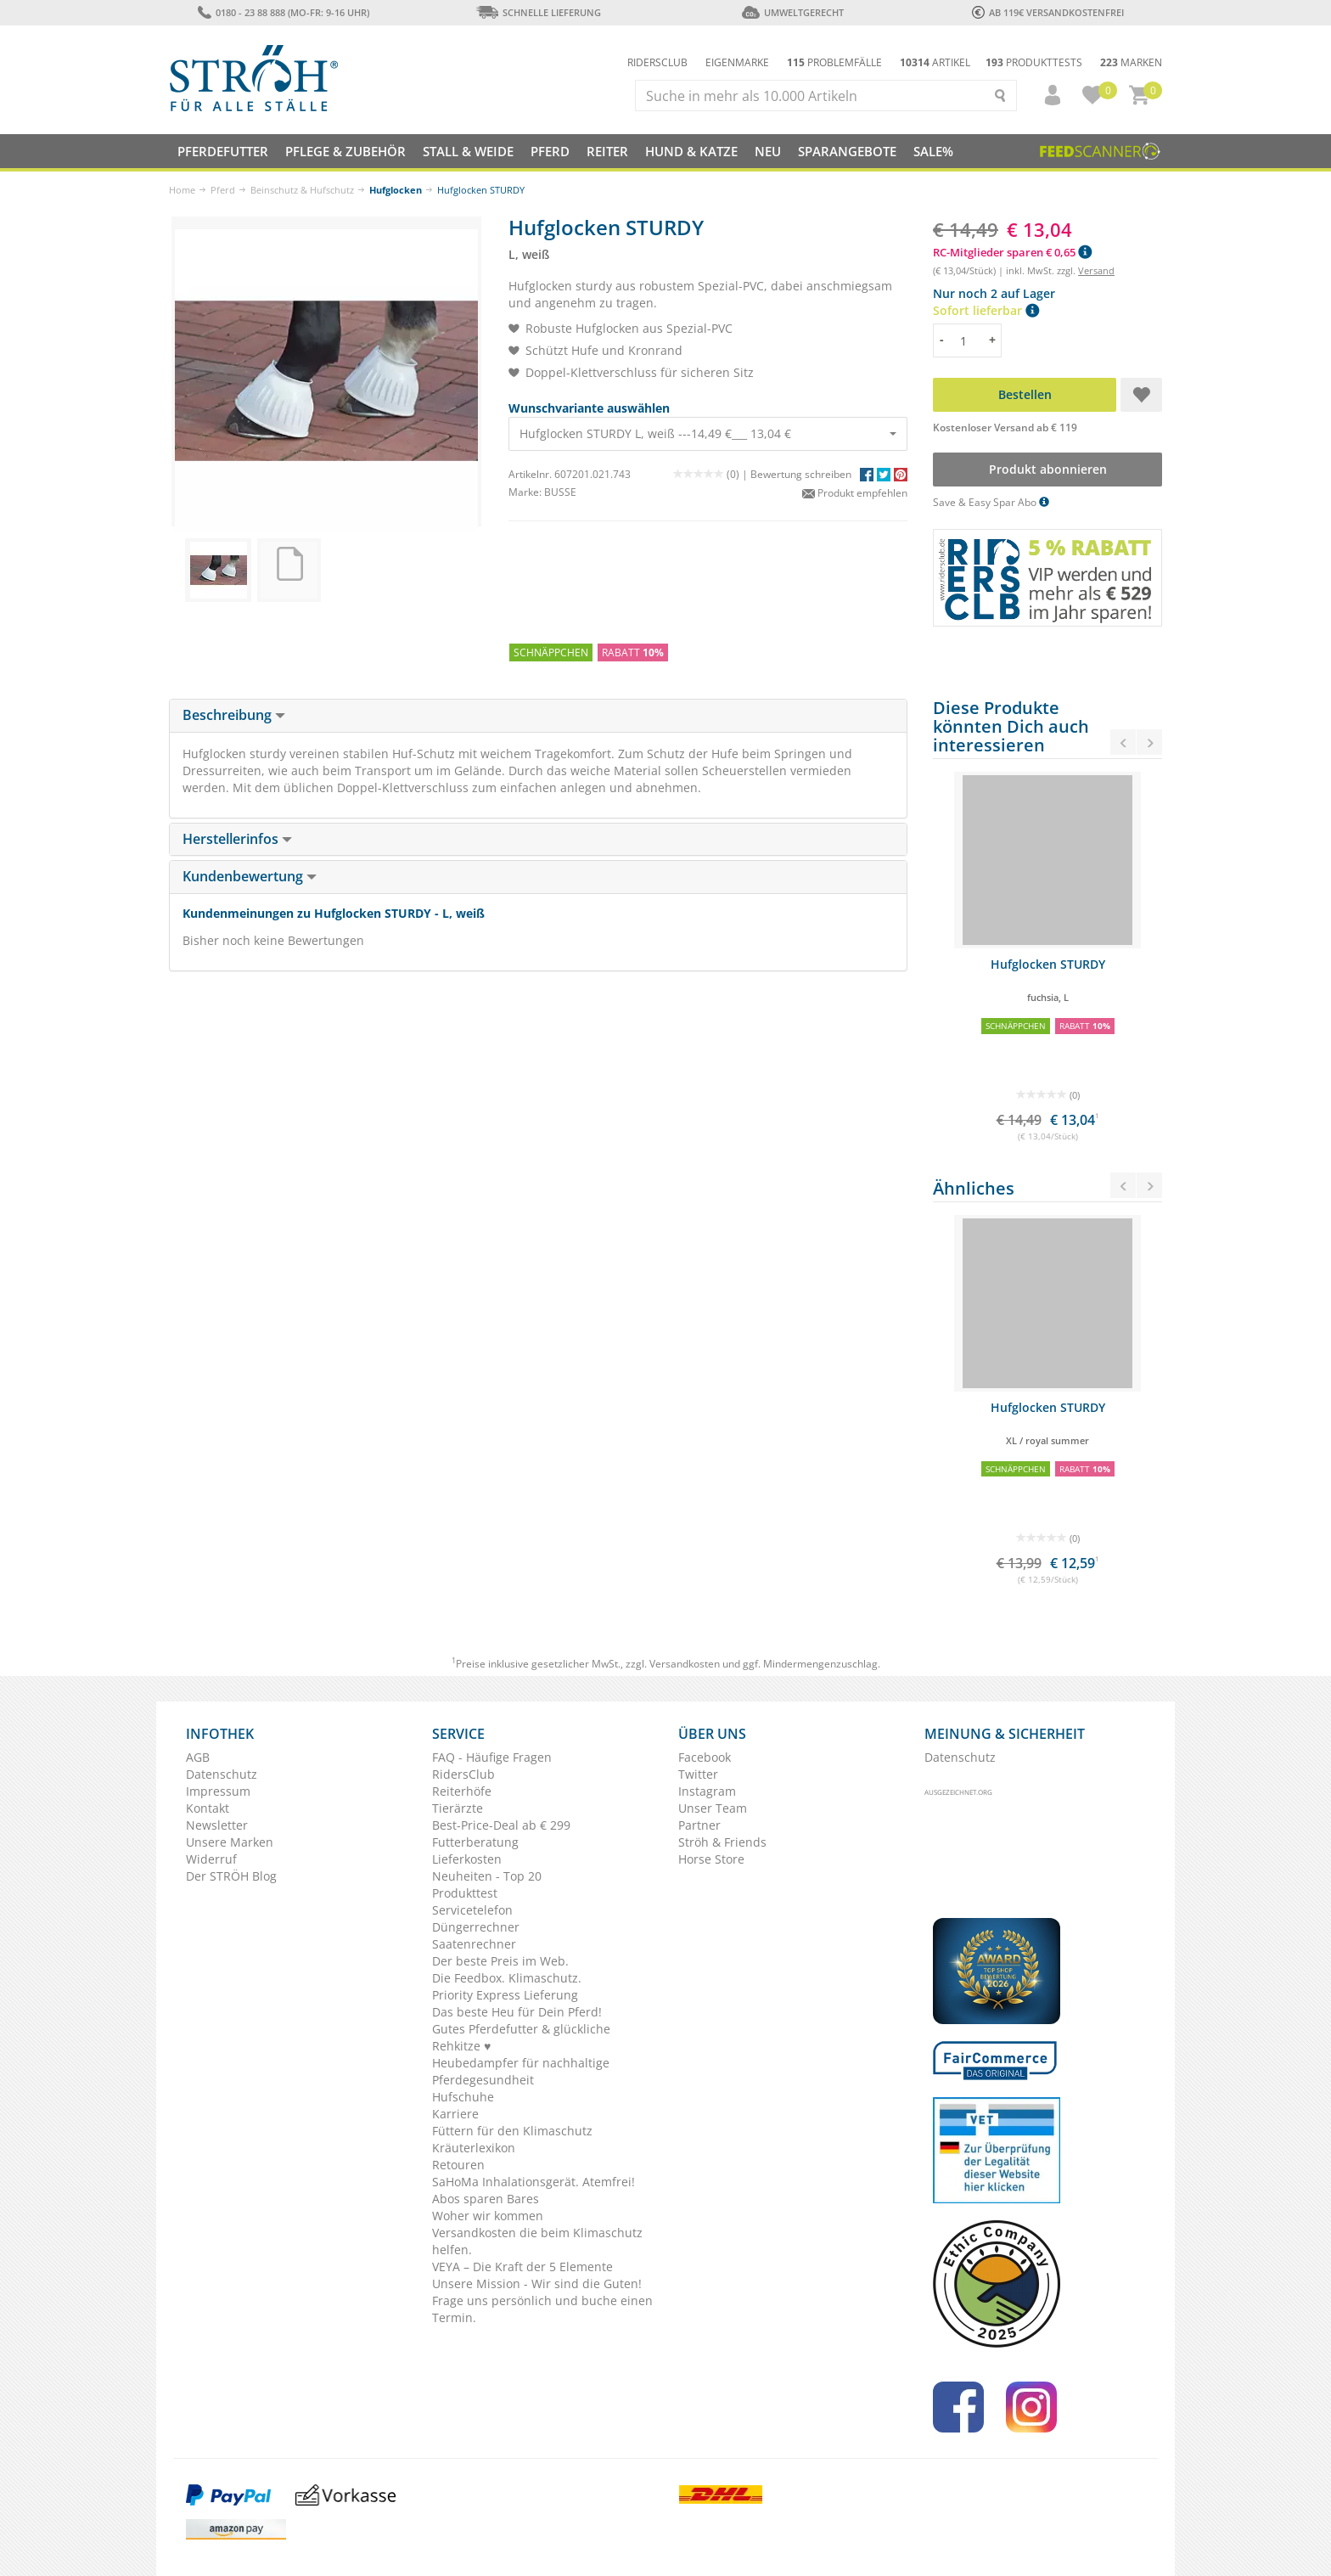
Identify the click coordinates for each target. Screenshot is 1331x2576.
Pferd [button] (550, 151)
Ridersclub (657, 62)
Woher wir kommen (487, 2216)
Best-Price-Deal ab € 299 (501, 1825)
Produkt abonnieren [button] (1048, 469)
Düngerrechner (475, 1927)
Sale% (933, 151)
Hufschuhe (463, 2097)
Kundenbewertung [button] (250, 876)
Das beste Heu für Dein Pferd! (517, 2012)
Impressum (218, 1791)
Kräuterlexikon (473, 2148)
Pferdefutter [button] (222, 151)
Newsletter (217, 1825)
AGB (198, 1757)
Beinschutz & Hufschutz (302, 189)
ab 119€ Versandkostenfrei (1048, 12)
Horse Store (711, 1859)
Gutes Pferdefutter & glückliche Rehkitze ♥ (521, 2037)
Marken (1131, 62)
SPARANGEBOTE (847, 151)
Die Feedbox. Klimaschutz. (506, 1978)
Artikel (935, 62)
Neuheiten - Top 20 (487, 1876)
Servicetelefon (472, 1910)
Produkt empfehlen (854, 493)
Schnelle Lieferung (538, 12)
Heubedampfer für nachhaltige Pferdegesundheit (520, 2071)
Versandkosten (684, 1663)
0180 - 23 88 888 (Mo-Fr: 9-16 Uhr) (283, 12)
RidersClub (463, 1774)
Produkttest (464, 1893)
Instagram (707, 1791)
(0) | (711, 474)
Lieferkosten (467, 1859)
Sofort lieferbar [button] (986, 310)
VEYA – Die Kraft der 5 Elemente (522, 2266)
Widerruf (211, 1859)
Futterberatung (475, 1842)
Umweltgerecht (792, 12)
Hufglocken (395, 189)
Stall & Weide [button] (468, 151)
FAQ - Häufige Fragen (492, 1757)
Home (182, 189)
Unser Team (712, 1808)
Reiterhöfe (461, 1791)
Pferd (223, 189)
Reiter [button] (607, 151)
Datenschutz (221, 1774)
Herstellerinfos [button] (237, 839)
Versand (1096, 270)
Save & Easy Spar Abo (991, 502)
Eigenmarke (737, 62)
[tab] (538, 716)
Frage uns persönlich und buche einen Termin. (542, 2309)
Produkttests (1034, 62)
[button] (1045, 95)
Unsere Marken (229, 1842)
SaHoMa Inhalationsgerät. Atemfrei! (533, 2182)
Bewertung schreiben (800, 474)
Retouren (458, 2165)
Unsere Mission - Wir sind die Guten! (537, 2283)
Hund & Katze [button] (691, 151)
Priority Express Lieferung (505, 1995)
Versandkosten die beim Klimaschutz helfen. (537, 2241)
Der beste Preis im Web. (500, 1961)
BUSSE (560, 492)
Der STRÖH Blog (231, 1876)
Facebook (704, 1757)
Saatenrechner (474, 1944)
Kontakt (207, 1808)
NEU (768, 151)
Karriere (455, 2114)
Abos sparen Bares (485, 2199)
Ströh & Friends (722, 1842)
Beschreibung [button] (234, 715)
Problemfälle (834, 62)
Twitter (698, 1774)
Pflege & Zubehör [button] (345, 151)
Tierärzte (457, 1808)
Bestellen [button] (1025, 394)
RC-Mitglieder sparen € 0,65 (1012, 252)
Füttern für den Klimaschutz (512, 2131)
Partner (699, 1825)
